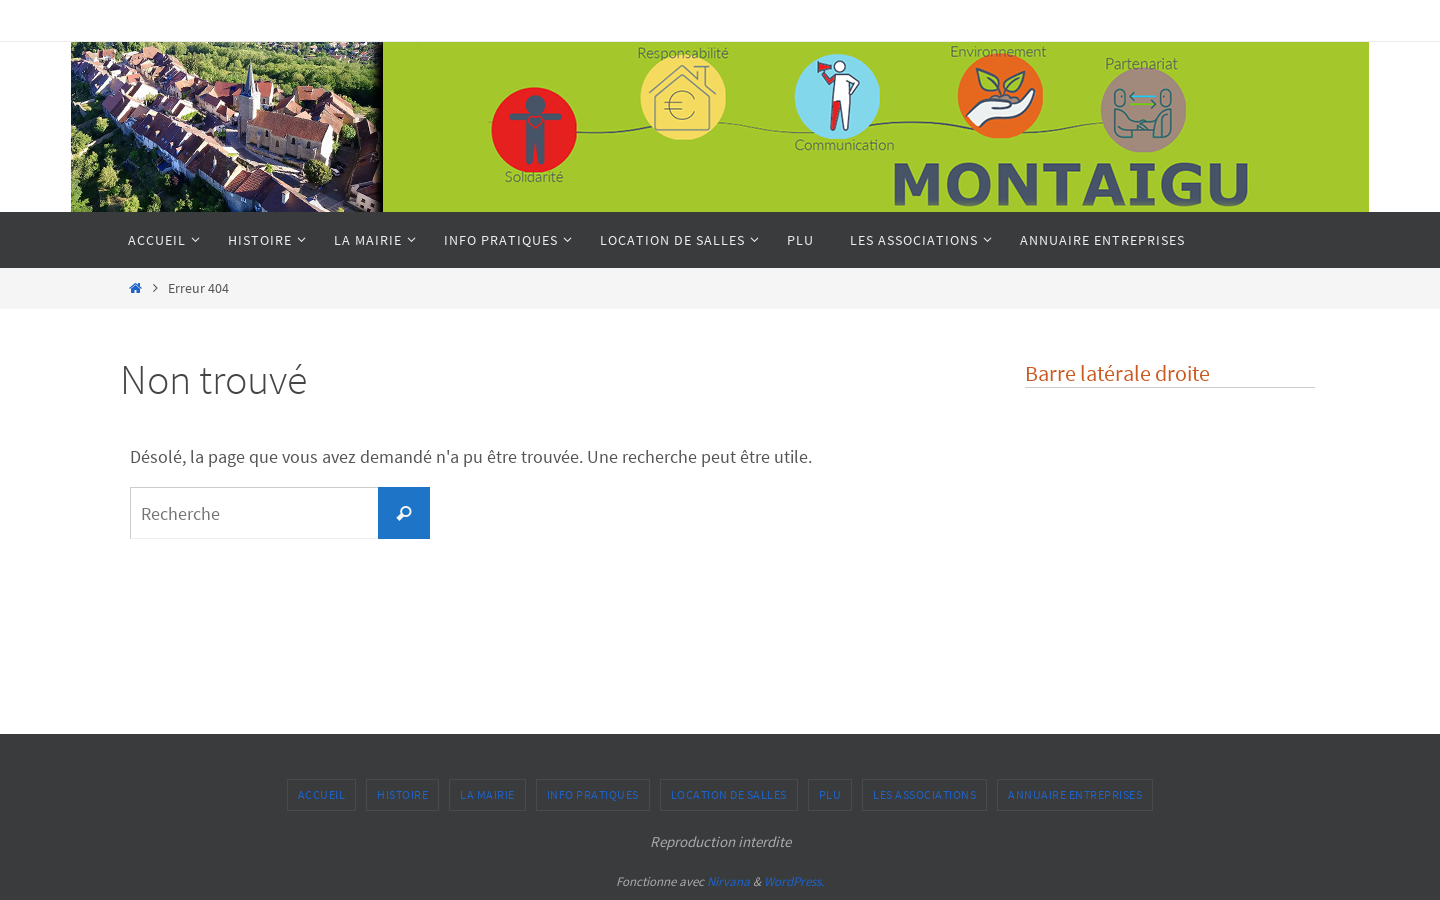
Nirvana (728, 881)
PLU (830, 794)
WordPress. (794, 881)
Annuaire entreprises (1075, 794)
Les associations (924, 794)
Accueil (322, 794)
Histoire (402, 794)
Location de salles (729, 794)
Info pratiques (593, 794)
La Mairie (487, 794)
